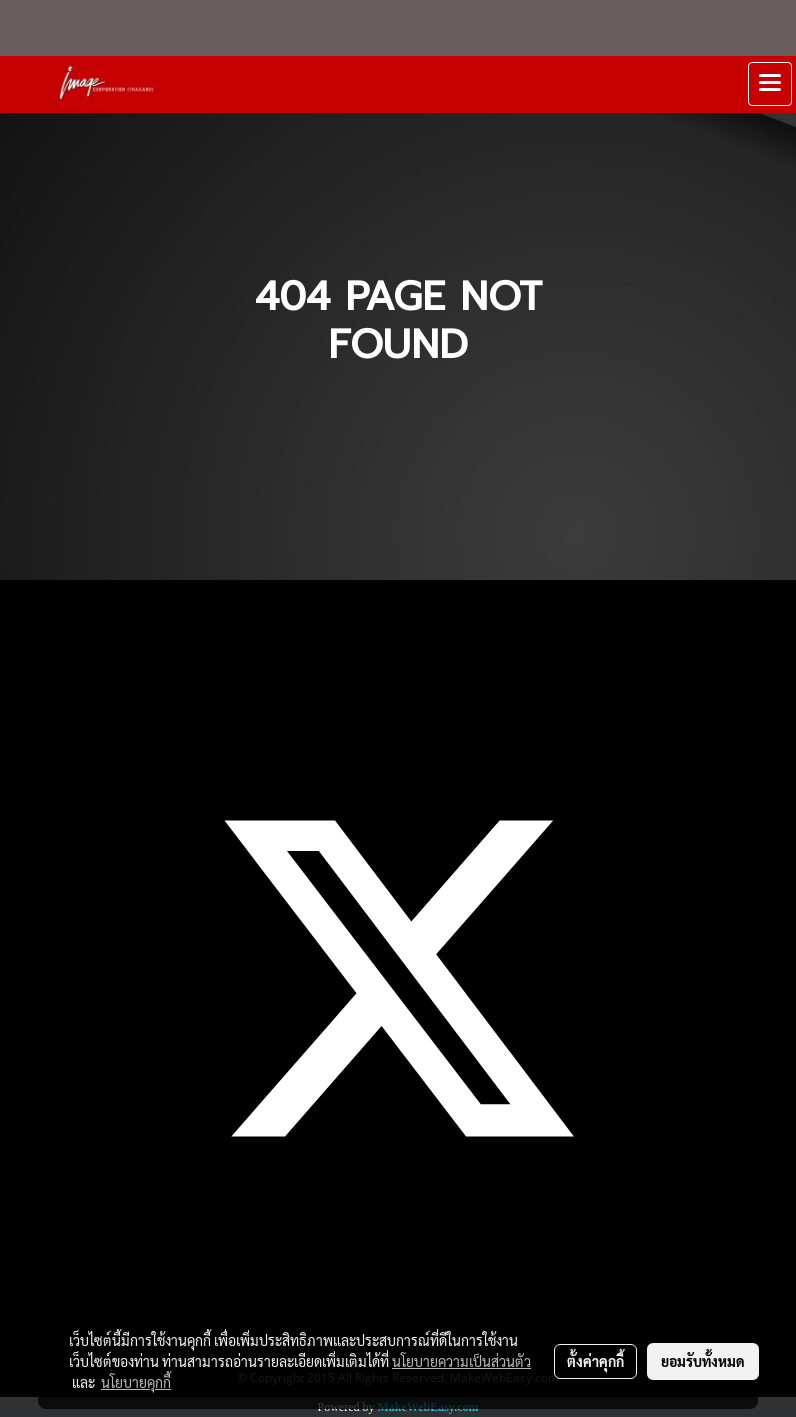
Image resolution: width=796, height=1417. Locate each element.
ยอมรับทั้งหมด (703, 1361)
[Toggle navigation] (770, 84)
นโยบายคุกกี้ (136, 1382)
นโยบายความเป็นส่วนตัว (461, 1361)
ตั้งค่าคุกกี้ (595, 1361)
